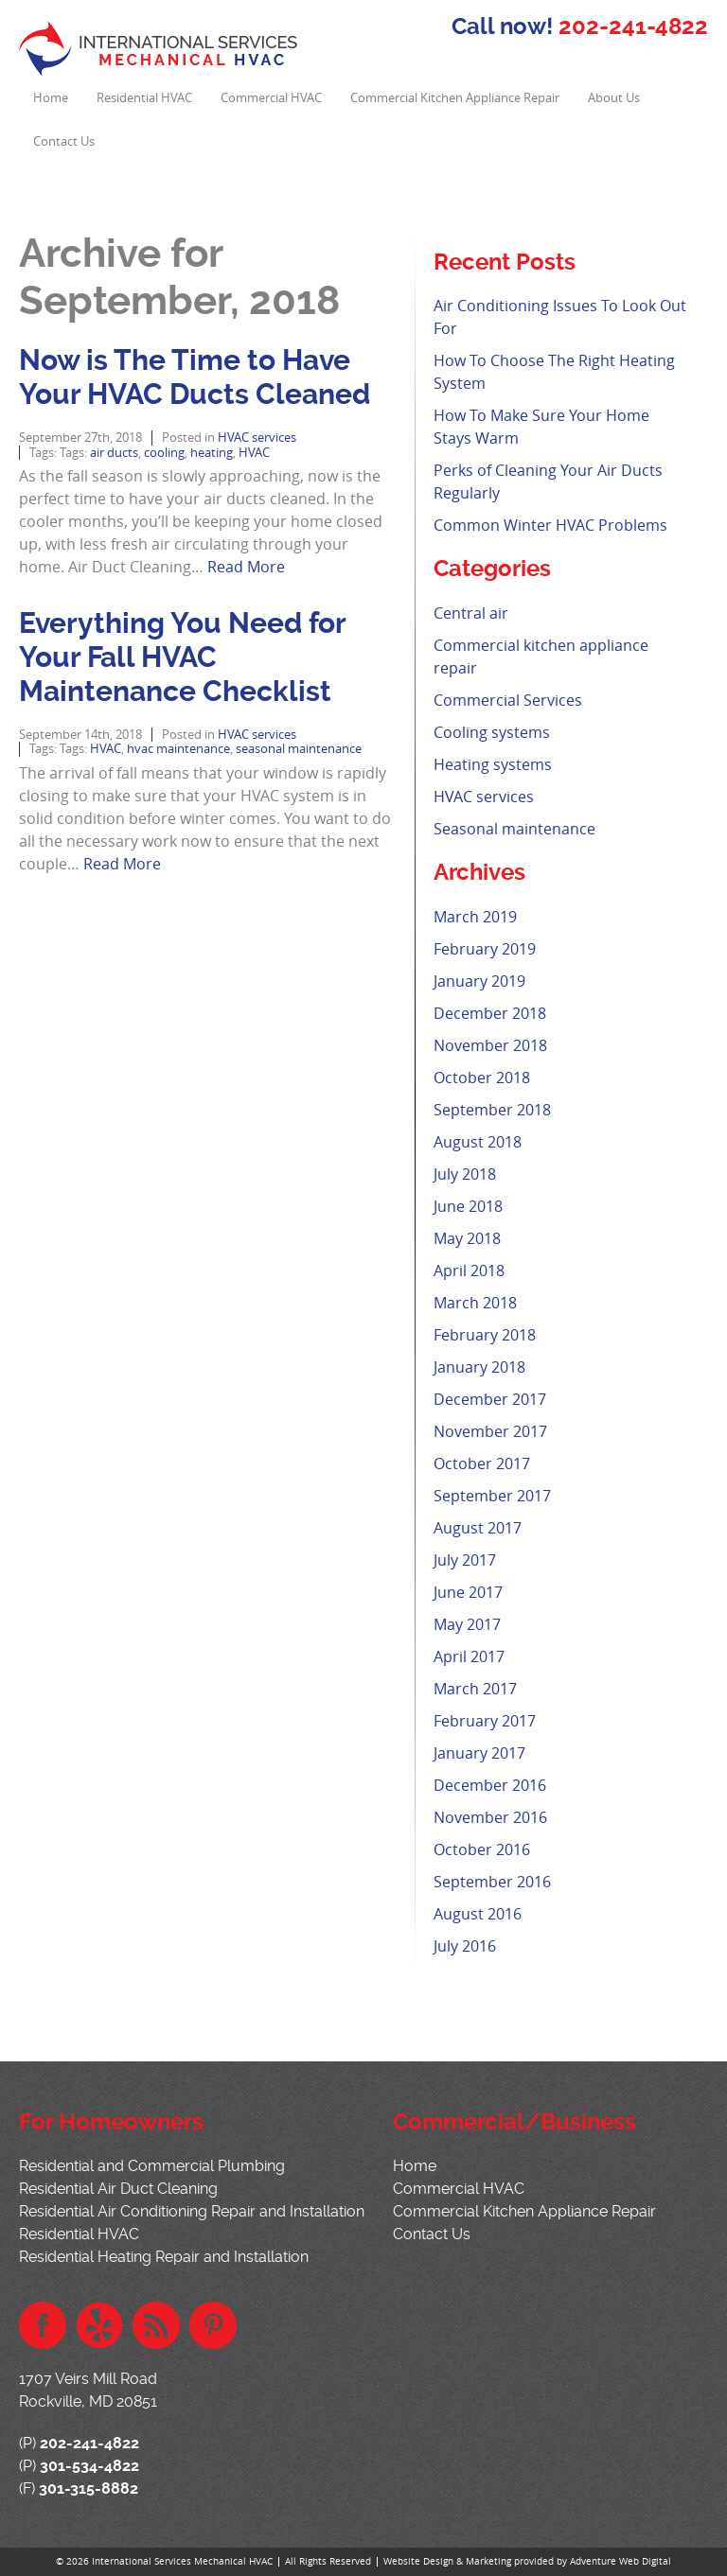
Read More (246, 566)
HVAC (254, 453)
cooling (164, 453)
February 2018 (485, 1334)
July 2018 (465, 1174)
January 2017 (479, 1753)
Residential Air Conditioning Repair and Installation (191, 2211)
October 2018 (482, 1077)
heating (211, 453)
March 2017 (475, 1688)
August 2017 (478, 1527)
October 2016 (482, 1849)
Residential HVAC (144, 98)
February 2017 (485, 1720)
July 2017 (465, 1560)
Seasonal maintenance (514, 828)
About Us (614, 98)
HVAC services (257, 437)
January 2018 (479, 1367)
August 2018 (478, 1141)
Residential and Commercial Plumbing (152, 2166)
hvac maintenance (178, 749)
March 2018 (475, 1302)
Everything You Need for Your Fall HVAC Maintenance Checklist (182, 657)
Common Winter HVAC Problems (550, 525)
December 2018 (490, 1013)
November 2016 (490, 1817)
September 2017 (492, 1495)
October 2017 (482, 1463)
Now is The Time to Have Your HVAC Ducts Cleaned (194, 377)
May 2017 (467, 1624)
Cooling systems (492, 732)
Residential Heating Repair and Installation (164, 2257)
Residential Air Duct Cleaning (118, 2189)
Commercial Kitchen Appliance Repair (454, 98)
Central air (471, 613)
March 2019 (475, 916)
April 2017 (469, 1656)
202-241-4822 (633, 26)
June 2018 (468, 1206)
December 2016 (490, 1785)
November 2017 (490, 1431)
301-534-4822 (89, 2466)
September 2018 (492, 1109)
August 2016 (478, 1913)
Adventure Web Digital (620, 2561)
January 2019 (479, 981)
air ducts (114, 453)
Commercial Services (508, 700)
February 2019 (485, 948)
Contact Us (64, 141)
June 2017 (468, 1592)
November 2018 (490, 1045)
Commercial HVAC (271, 98)
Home (50, 98)
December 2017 (490, 1399)
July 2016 (465, 1946)
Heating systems (493, 764)
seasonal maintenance (299, 749)
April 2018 (469, 1270)
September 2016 (492, 1881)
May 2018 (467, 1238)
